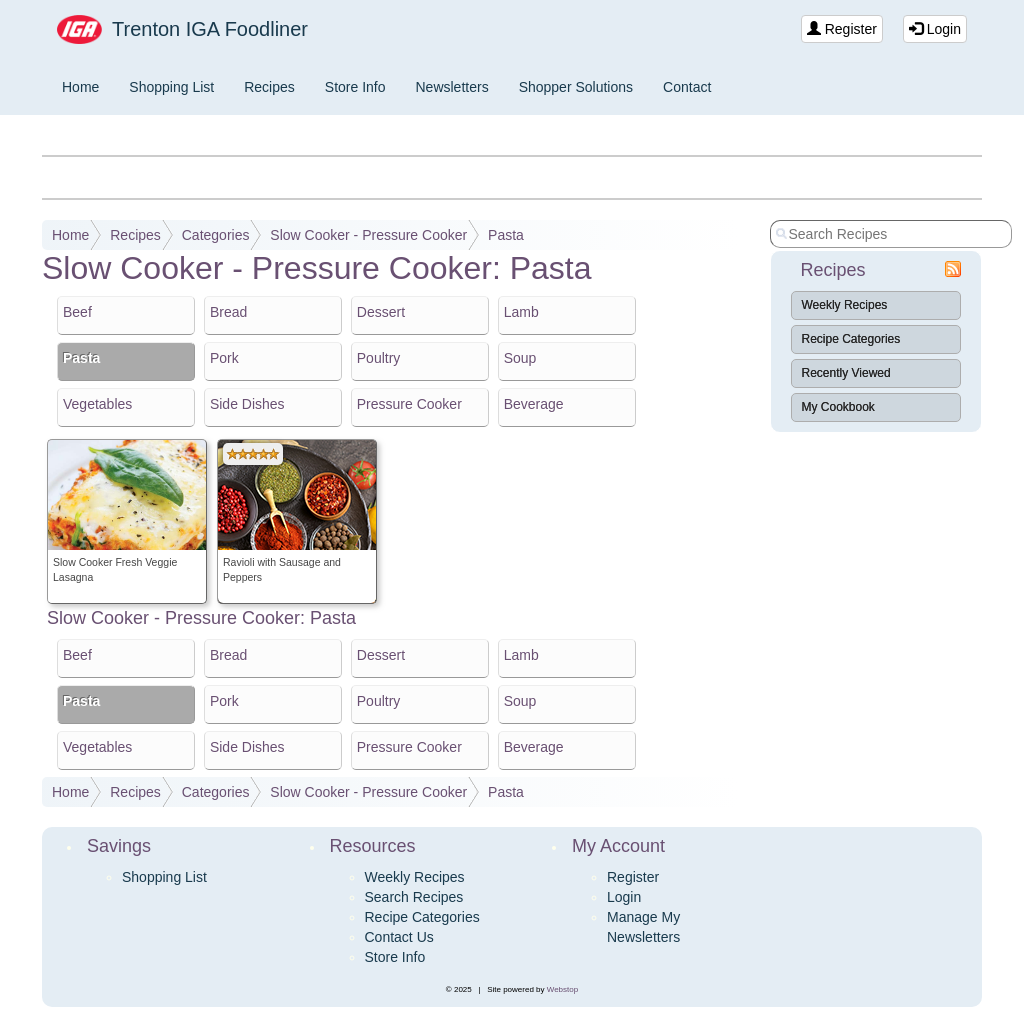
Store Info (355, 87)
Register (842, 29)
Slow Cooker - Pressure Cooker (368, 235)
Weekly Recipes (845, 305)
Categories (216, 235)
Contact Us (399, 937)
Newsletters (452, 87)
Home (80, 87)
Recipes (269, 87)
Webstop (562, 989)
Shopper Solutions (576, 87)
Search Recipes (414, 897)
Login (935, 29)
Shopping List (171, 87)
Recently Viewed (846, 373)
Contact (687, 87)
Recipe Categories (851, 339)
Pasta (506, 235)
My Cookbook (838, 407)
